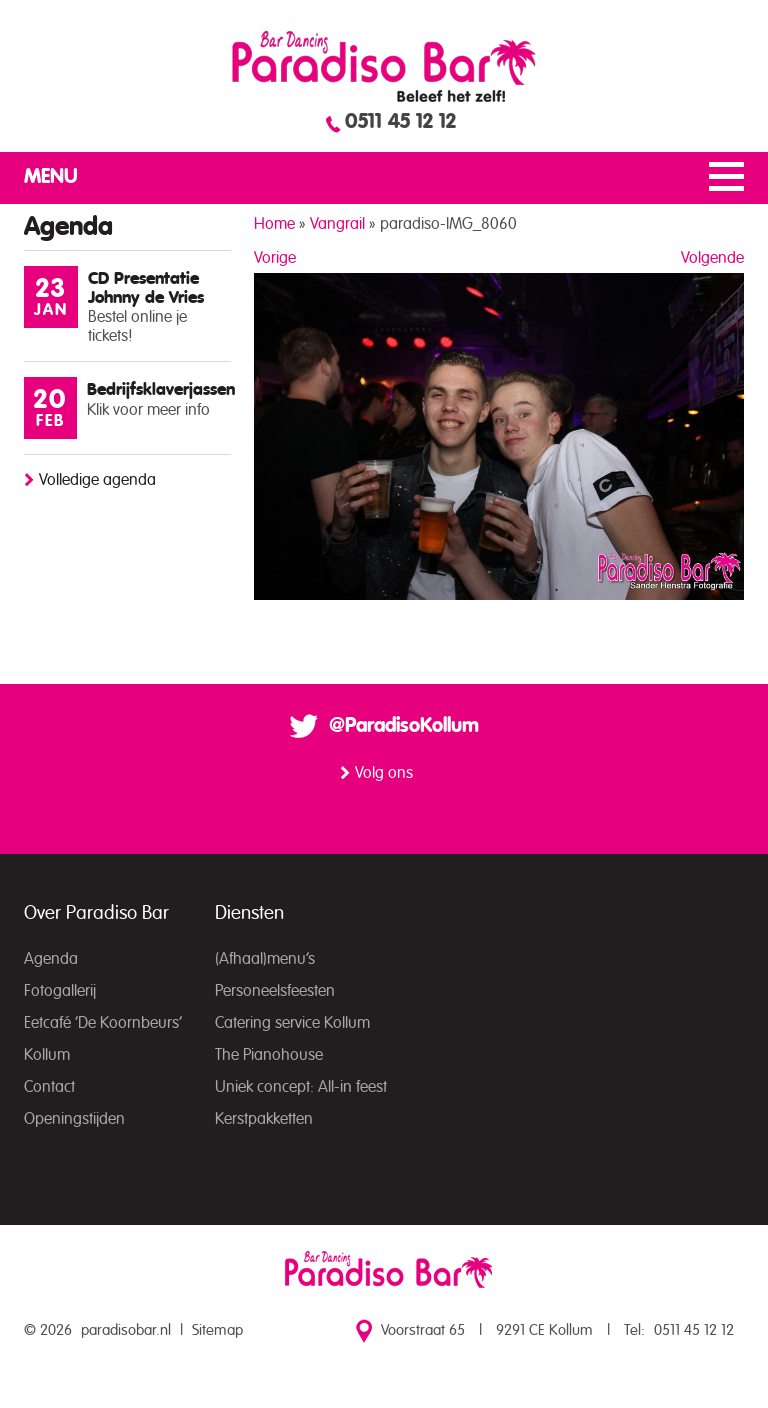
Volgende (712, 258)
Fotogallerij (60, 991)
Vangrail (337, 224)
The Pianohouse (269, 1055)
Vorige (275, 258)
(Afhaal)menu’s (265, 959)
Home (274, 224)
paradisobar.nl (126, 1330)
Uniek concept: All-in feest (301, 1087)
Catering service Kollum (292, 1023)
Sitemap (217, 1330)
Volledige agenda (97, 480)
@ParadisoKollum (404, 726)
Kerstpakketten (264, 1119)
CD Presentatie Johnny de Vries (146, 288)
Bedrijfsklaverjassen (161, 389)
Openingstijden (74, 1119)
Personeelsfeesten (275, 991)
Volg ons (384, 773)
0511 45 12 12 (400, 122)
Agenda (51, 959)
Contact (49, 1087)
